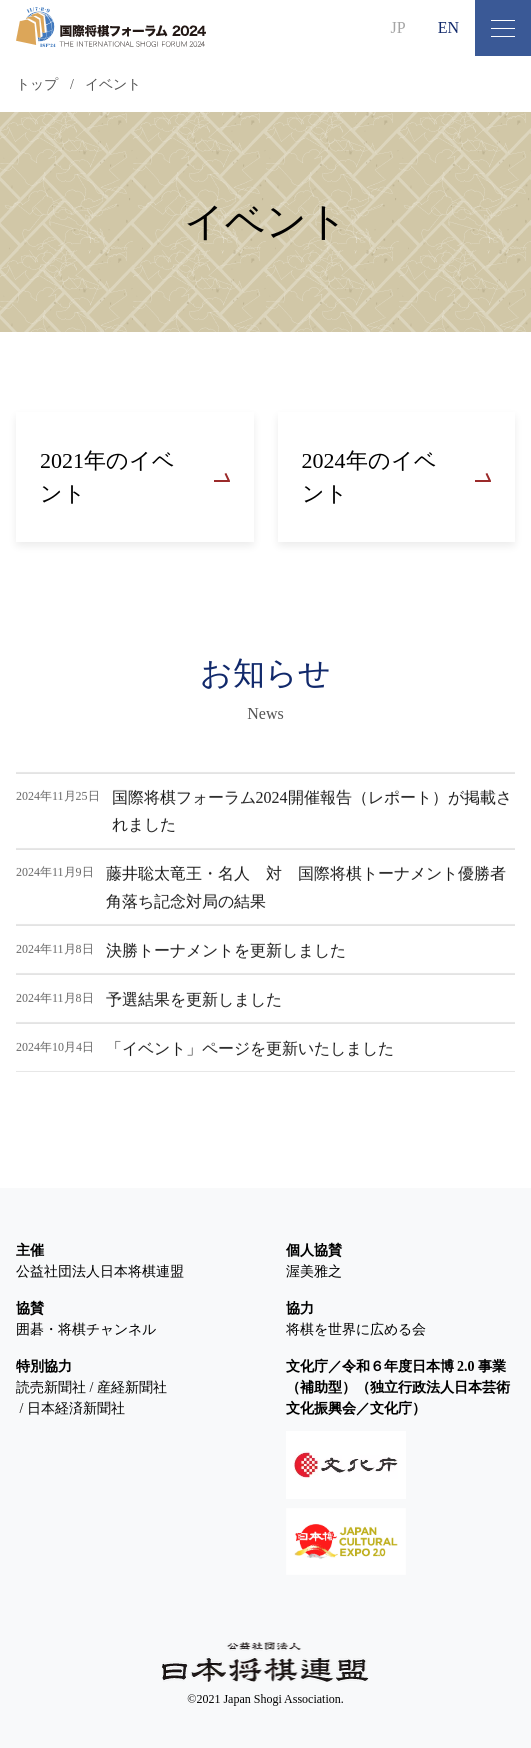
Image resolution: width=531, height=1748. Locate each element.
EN (448, 27)
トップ (37, 84)
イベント (113, 84)
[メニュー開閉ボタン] (503, 28)
